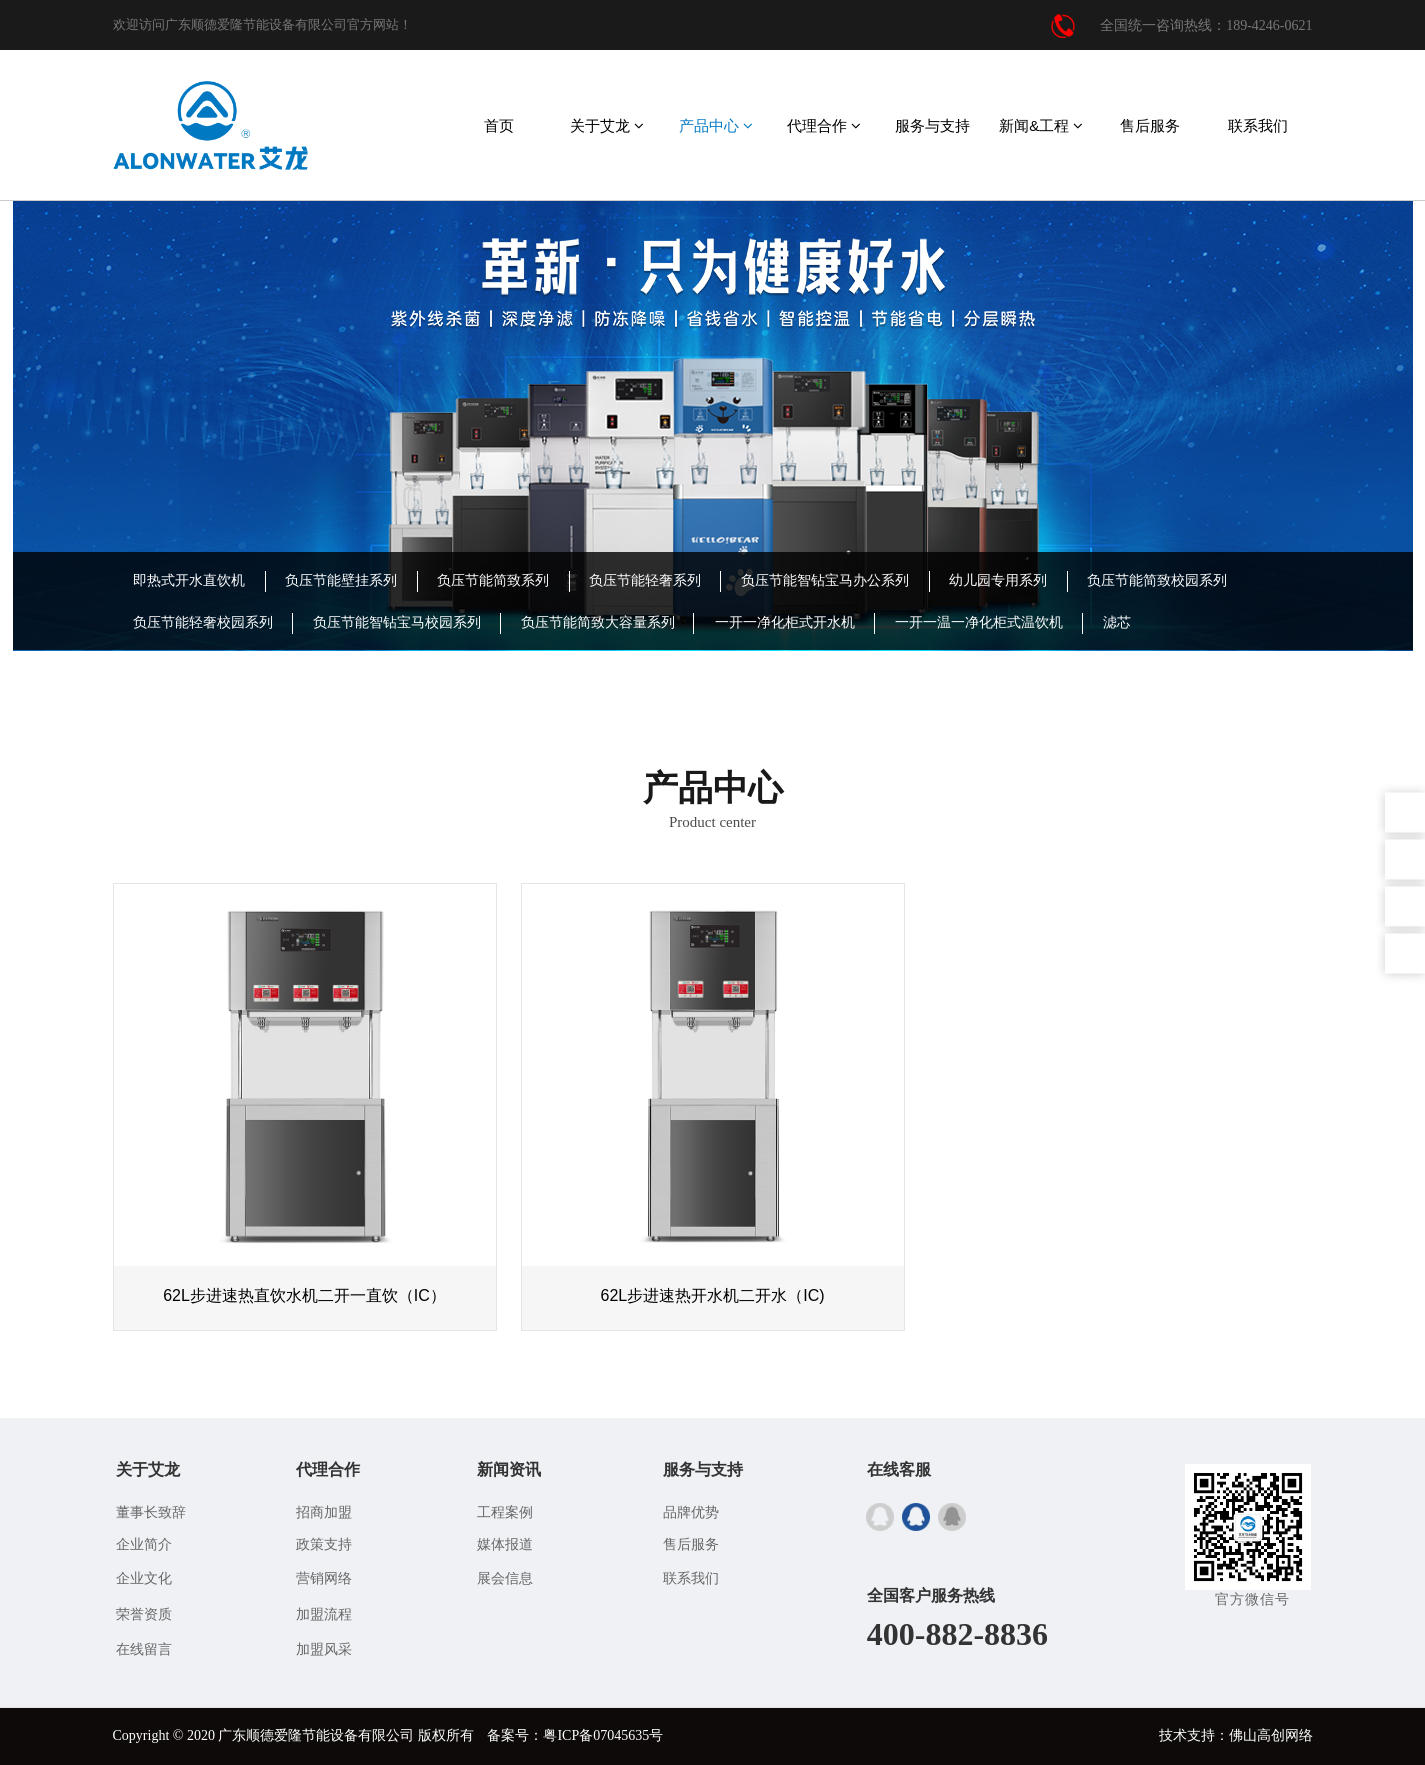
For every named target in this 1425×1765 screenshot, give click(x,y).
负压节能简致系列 (493, 580)
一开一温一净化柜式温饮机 (979, 622)
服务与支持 (932, 125)
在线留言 (144, 1649)
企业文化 (144, 1578)
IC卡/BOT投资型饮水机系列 (219, 664)
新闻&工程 (1041, 125)
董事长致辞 (151, 1512)
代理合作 (824, 125)
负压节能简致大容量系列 (598, 622)
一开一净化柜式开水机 (785, 622)
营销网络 (324, 1578)
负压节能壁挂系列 (341, 580)
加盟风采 (324, 1649)
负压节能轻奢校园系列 (203, 622)
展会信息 (505, 1578)
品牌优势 (691, 1512)
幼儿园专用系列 (998, 580)
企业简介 (144, 1544)
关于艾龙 (607, 125)
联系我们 (1258, 125)
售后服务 (1150, 125)
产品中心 (716, 125)
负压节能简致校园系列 (1157, 580)
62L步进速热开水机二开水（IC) (712, 1295)
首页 (499, 125)
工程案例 (505, 1512)
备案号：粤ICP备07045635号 (575, 1735)
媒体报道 (505, 1544)
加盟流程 (324, 1614)
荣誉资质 (144, 1614)
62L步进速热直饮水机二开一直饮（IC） (304, 1295)
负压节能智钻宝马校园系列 (397, 622)
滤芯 (1117, 622)
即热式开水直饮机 (189, 580)
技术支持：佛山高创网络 (1236, 1735)
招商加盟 (324, 1512)
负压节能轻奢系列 (645, 580)
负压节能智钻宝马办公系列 (825, 580)
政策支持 (324, 1544)
